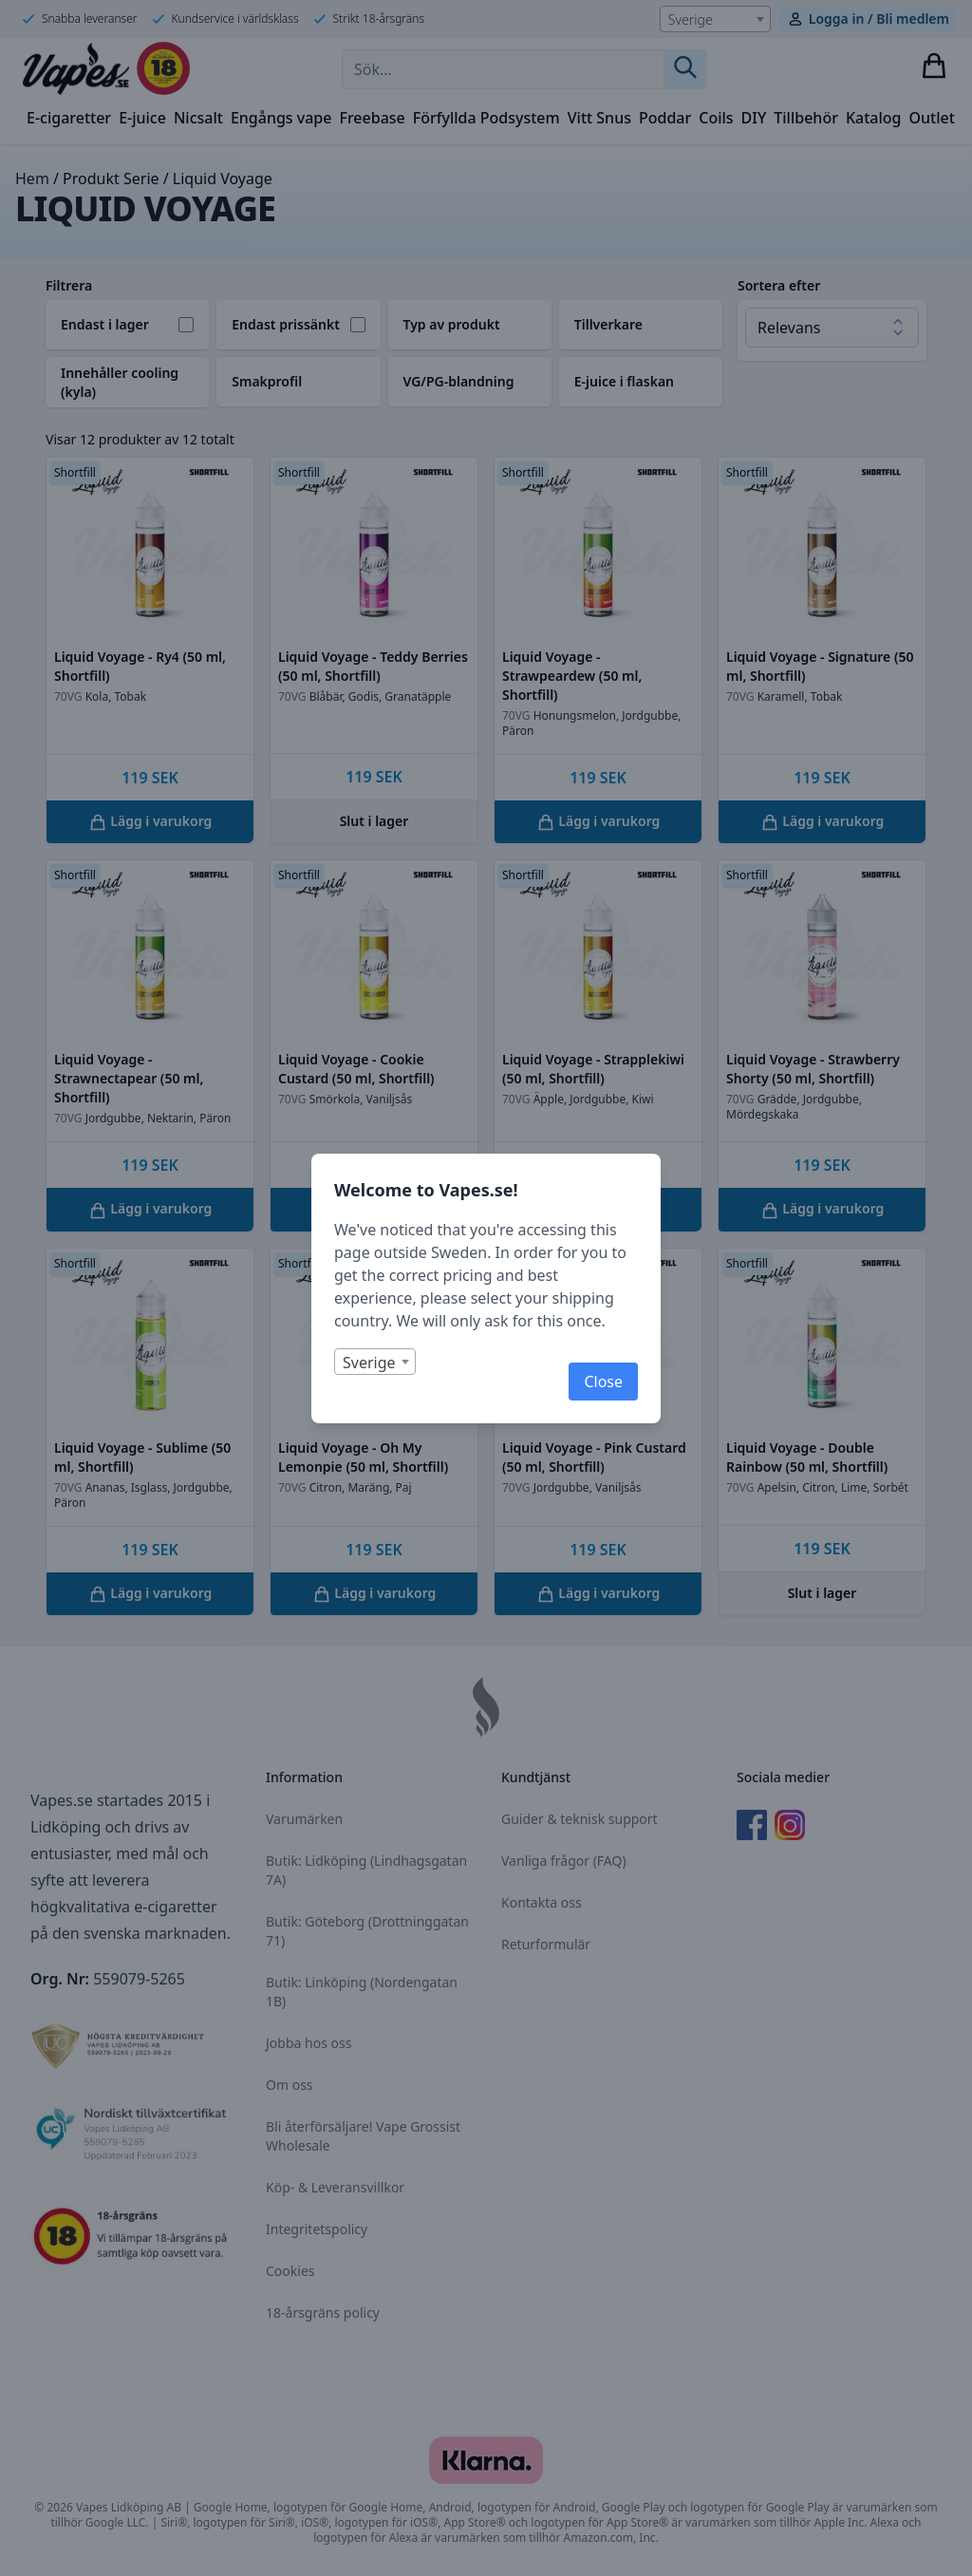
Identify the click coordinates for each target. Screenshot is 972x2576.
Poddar (665, 117)
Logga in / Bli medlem (879, 18)
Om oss (289, 2085)
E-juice (142, 117)
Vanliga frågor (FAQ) (563, 1861)
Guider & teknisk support (579, 1819)
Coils (716, 117)
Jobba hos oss (308, 2043)
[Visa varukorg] (934, 65)
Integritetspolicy (316, 2229)
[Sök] (685, 69)
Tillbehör (806, 117)
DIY (754, 117)
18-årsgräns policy (323, 2312)
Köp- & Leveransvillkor (335, 2187)
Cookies (290, 2271)
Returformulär (545, 1944)
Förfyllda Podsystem (486, 117)
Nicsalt (198, 117)
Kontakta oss (541, 1902)
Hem (32, 178)
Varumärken (304, 1819)
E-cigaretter (69, 117)
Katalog (874, 117)
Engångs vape (281, 117)
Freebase (371, 117)
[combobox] (715, 19)
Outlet (932, 117)
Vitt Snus (599, 117)
